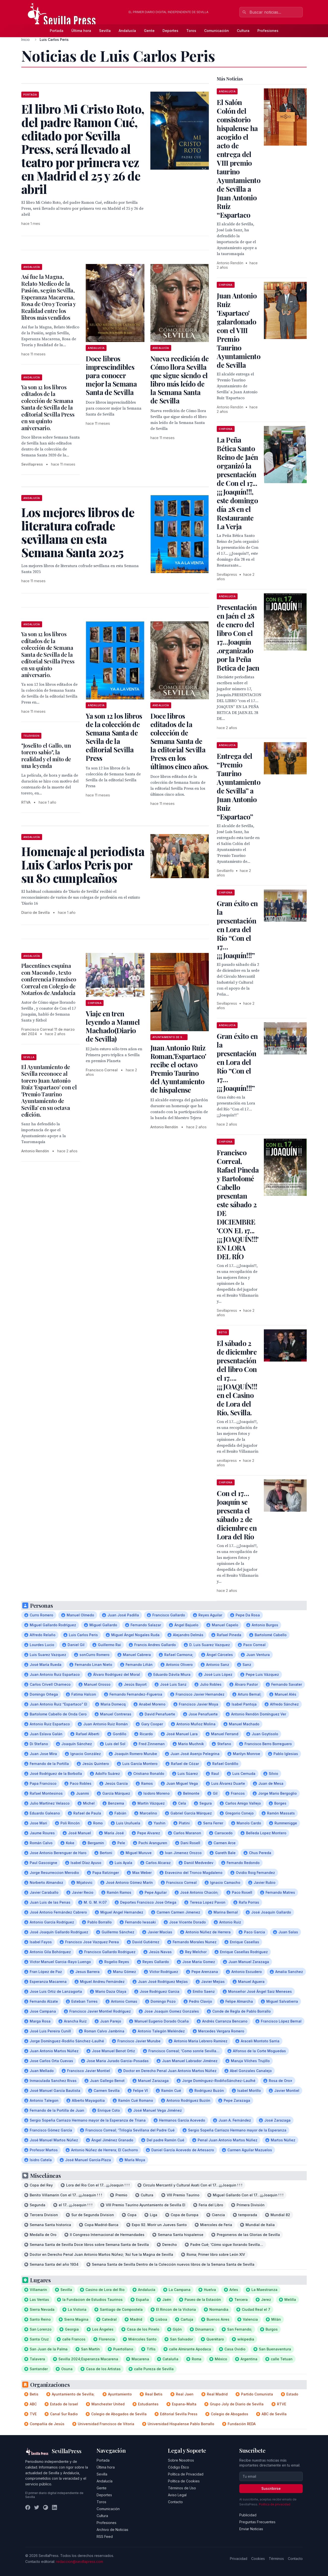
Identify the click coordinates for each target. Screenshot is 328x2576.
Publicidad (247, 2515)
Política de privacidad (274, 2504)
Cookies (258, 2558)
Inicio (25, 39)
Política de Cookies (184, 2481)
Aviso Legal (177, 2495)
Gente (149, 30)
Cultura (243, 30)
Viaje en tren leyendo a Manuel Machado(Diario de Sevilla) (113, 1026)
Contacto (175, 2502)
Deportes (170, 30)
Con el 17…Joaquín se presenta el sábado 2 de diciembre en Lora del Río (237, 1515)
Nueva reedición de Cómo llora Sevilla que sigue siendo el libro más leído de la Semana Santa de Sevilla (179, 379)
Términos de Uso (182, 2488)
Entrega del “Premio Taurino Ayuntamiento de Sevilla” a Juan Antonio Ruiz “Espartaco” (238, 786)
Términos (276, 2558)
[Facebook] (27, 2507)
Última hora (81, 30)
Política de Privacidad (185, 2474)
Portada (56, 30)
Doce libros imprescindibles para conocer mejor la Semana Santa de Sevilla (111, 375)
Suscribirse (271, 2488)
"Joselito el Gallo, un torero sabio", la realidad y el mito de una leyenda (46, 756)
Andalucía (127, 30)
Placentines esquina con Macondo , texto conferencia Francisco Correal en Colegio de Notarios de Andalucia (48, 979)
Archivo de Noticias (112, 2529)
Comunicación (216, 30)
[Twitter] (36, 2507)
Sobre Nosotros (181, 2460)
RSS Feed (105, 2536)
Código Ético (178, 2467)
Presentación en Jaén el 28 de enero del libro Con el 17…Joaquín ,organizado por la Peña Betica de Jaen (238, 637)
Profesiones (267, 30)
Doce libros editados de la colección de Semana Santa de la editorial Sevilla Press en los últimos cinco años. (179, 741)
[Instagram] (45, 2507)
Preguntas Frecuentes (257, 2522)
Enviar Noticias (251, 2529)
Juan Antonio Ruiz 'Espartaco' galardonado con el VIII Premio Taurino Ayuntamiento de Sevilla (238, 330)
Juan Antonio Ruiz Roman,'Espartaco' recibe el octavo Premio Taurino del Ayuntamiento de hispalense (178, 1068)
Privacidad (238, 2558)
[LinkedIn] (54, 2507)
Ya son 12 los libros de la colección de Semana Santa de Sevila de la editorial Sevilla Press (114, 736)
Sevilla (105, 30)
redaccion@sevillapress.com (79, 2561)
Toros (191, 30)
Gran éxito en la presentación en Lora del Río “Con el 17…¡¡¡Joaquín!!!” (237, 929)
